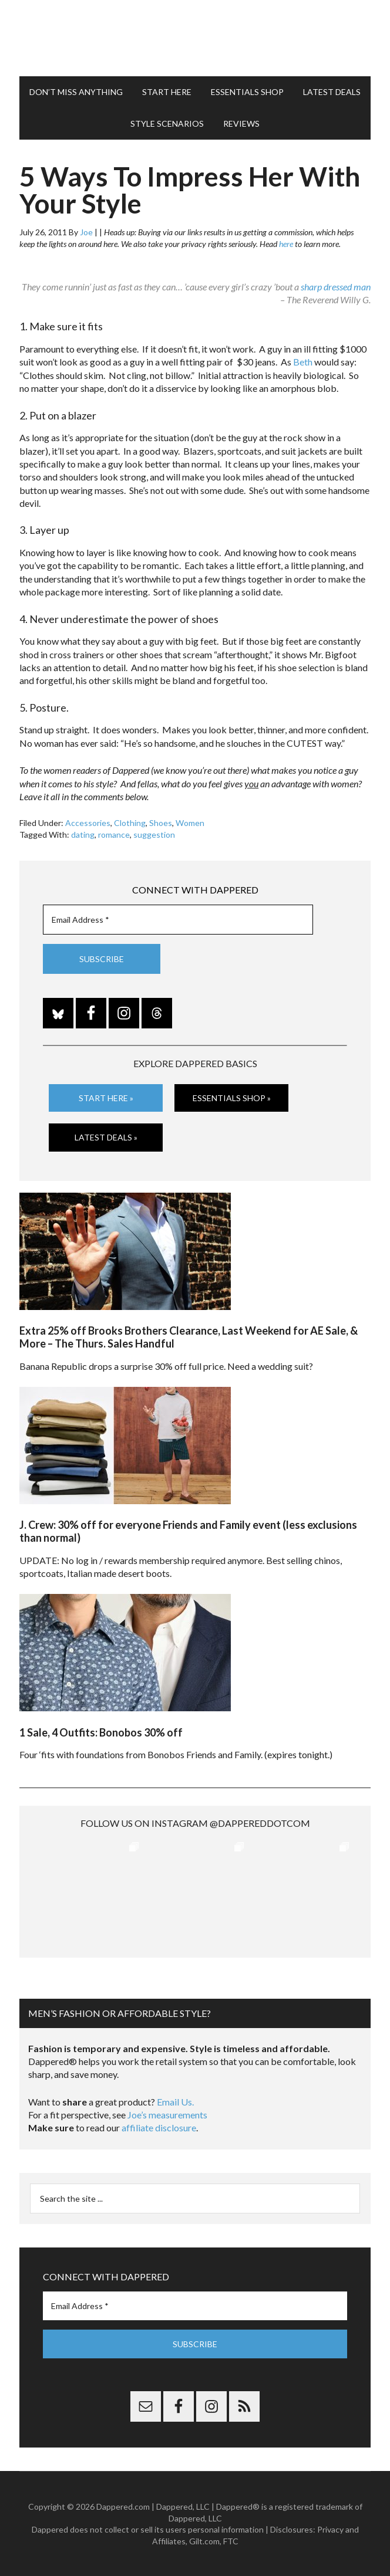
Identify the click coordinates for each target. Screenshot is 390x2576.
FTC (230, 2541)
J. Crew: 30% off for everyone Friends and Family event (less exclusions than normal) (188, 1531)
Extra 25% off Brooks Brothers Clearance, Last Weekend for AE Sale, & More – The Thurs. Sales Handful (188, 1337)
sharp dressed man (336, 286)
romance (114, 835)
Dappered (195, 38)
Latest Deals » (106, 1137)
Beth (302, 361)
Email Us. (175, 2101)
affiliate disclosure (159, 2127)
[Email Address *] (178, 920)
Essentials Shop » (232, 1098)
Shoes (160, 823)
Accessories (87, 823)
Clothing (130, 823)
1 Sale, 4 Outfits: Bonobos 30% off (101, 1732)
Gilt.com (204, 2541)
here (286, 244)
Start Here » (106, 1098)
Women (190, 823)
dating (83, 835)
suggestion (154, 835)
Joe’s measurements (167, 2114)
